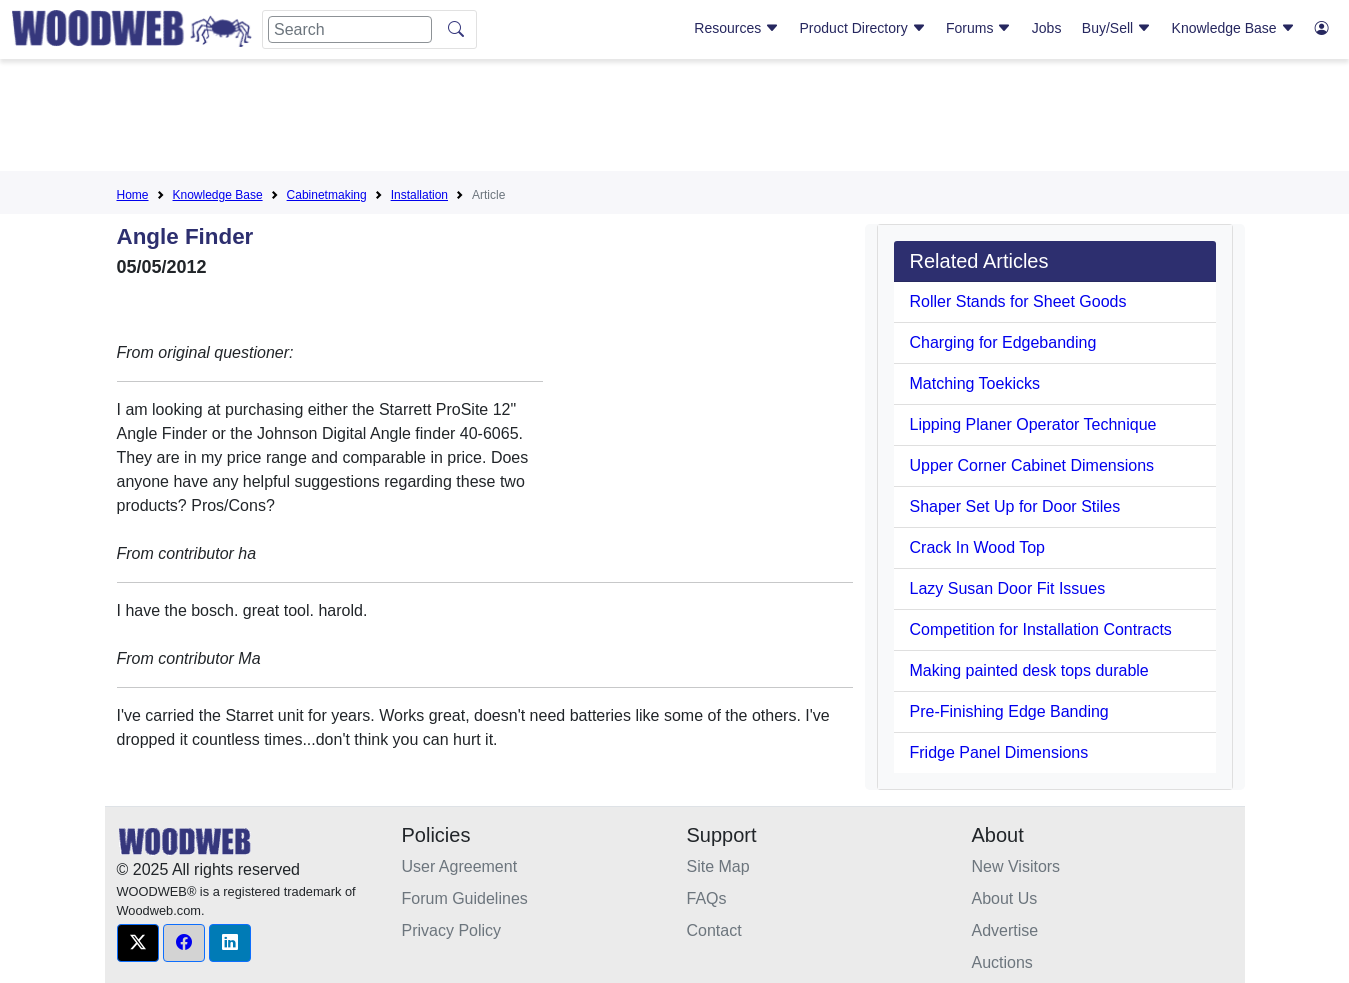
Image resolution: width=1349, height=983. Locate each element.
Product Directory (863, 28)
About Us (1005, 898)
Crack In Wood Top (977, 547)
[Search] (350, 29)
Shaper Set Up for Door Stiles (1015, 506)
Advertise (1005, 930)
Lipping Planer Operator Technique (1033, 424)
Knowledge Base (1233, 28)
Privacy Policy (452, 930)
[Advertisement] (675, 119)
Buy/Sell (1116, 28)
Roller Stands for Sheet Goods (1018, 301)
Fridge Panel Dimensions (999, 752)
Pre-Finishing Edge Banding (1009, 711)
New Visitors (1016, 866)
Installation (419, 195)
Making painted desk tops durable (1029, 670)
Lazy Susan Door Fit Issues (1008, 588)
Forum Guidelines (465, 898)
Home (133, 195)
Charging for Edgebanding (1003, 342)
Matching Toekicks (975, 383)
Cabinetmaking (327, 195)
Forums (978, 28)
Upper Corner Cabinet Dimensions (1032, 465)
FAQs (707, 898)
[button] (138, 943)
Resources (736, 28)
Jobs (1047, 28)
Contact (714, 930)
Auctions (1002, 962)
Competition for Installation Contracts (1041, 629)
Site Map (718, 866)
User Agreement (460, 866)
